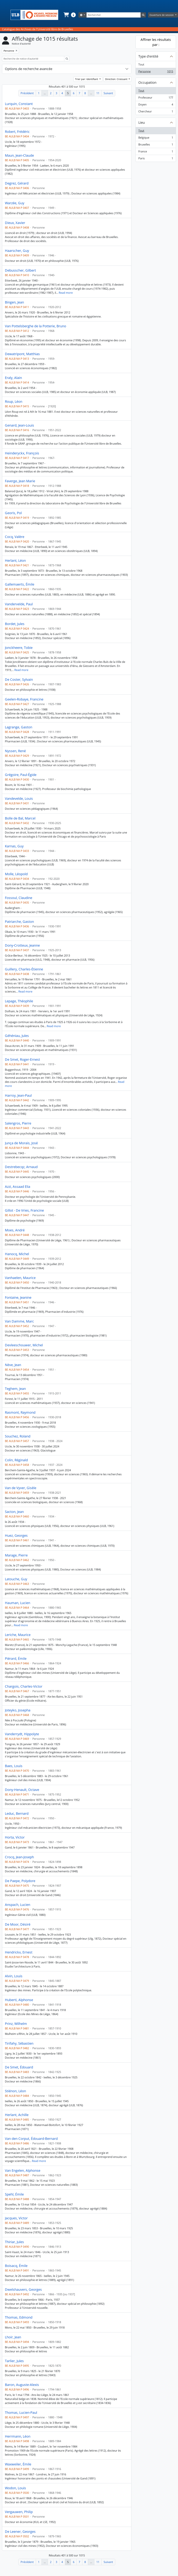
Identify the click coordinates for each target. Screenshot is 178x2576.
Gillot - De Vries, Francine (24, 1210)
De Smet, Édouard (19, 2067)
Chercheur (155, 112)
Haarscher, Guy (17, 251)
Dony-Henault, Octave (22, 1790)
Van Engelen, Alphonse (22, 2171)
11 (97, 93)
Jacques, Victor (16, 2218)
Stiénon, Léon (15, 2091)
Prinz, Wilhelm (16, 2024)
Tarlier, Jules (14, 2361)
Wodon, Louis (15, 2488)
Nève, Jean (13, 1365)
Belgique (155, 138)
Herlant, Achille (17, 2115)
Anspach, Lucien (17, 1905)
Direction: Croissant (116, 79)
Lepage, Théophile (19, 1001)
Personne (155, 72)
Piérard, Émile (15, 1659)
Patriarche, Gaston (19, 922)
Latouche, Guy (16, 1579)
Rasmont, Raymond (20, 1412)
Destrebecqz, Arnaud (21, 1167)
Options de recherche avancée (28, 69)
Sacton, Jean (14, 1512)
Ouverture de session (161, 15)
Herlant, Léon (15, 561)
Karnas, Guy (14, 846)
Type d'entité (148, 56)
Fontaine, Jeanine (18, 1298)
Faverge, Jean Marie (20, 481)
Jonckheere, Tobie (19, 648)
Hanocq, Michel (17, 1254)
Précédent (27, 93)
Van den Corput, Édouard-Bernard (31, 2139)
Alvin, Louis (13, 1976)
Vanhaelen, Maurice (20, 1278)
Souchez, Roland (17, 1436)
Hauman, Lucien (17, 1603)
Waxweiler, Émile (18, 2464)
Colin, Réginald (16, 1460)
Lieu (141, 122)
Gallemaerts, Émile (19, 584)
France (155, 152)
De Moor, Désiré (17, 1924)
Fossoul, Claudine (18, 898)
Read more (66, 293)
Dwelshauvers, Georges (23, 2290)
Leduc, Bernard (17, 1814)
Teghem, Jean (15, 1389)
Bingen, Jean (14, 302)
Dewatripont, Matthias (22, 354)
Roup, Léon (13, 402)
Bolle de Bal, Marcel (20, 818)
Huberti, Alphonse (19, 2000)
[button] (66, 15)
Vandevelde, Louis (19, 799)
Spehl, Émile (14, 2194)
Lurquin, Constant (19, 104)
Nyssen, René (15, 751)
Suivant (108, 93)
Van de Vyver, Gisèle (20, 1488)
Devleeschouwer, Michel (24, 1345)
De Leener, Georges (20, 2532)
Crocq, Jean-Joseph (19, 1857)
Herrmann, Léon (17, 2436)
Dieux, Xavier (15, 223)
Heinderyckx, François (22, 453)
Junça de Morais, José (21, 1143)
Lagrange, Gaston (18, 727)
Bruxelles (155, 145)
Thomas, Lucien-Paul (21, 2413)
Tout (141, 64)
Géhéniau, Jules (17, 1036)
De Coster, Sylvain (19, 680)
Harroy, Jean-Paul (18, 1095)
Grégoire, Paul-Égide (20, 775)
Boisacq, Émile (16, 2266)
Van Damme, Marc (19, 1321)
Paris (155, 159)
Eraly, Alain (13, 378)
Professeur (155, 98)
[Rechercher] (113, 15)
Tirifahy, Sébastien (19, 2043)
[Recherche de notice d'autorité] (33, 58)
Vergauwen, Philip (19, 2512)
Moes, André (15, 1230)
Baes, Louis (13, 1766)
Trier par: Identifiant (87, 79)
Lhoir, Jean (13, 2337)
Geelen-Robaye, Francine (24, 699)
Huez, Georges (16, 1536)
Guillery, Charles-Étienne (24, 969)
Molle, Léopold (16, 874)
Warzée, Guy (14, 203)
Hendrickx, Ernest (18, 1952)
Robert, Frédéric (17, 132)
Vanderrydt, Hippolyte (22, 1734)
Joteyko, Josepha (17, 1710)
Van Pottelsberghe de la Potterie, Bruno (35, 326)
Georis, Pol (13, 513)
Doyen (155, 105)
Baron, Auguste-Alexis (22, 2385)
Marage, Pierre (16, 1555)
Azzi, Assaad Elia (17, 1187)
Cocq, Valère (14, 537)
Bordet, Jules (14, 624)
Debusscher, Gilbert (20, 270)
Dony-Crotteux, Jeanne (22, 945)
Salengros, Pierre (18, 1123)
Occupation (147, 82)
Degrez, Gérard (17, 183)
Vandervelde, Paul (19, 604)
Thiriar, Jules (14, 2242)
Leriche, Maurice (18, 1635)
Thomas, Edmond (18, 2317)
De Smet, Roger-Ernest (22, 1060)
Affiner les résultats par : (156, 42)
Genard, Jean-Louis (19, 425)
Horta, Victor (15, 1837)
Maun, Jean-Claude (19, 155)
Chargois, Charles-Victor (23, 1686)
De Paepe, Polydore (20, 1881)
